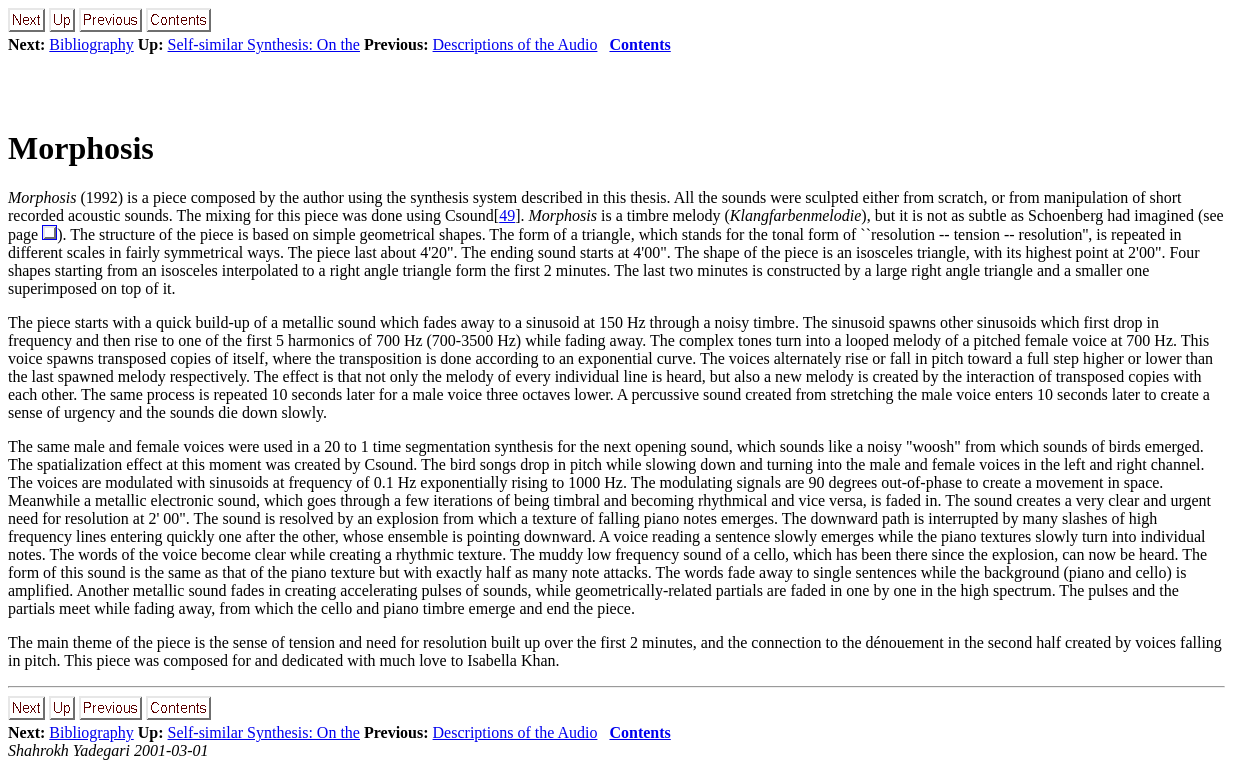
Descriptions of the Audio (515, 44)
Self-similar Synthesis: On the (264, 44)
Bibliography (91, 44)
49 (507, 215)
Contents (639, 44)
